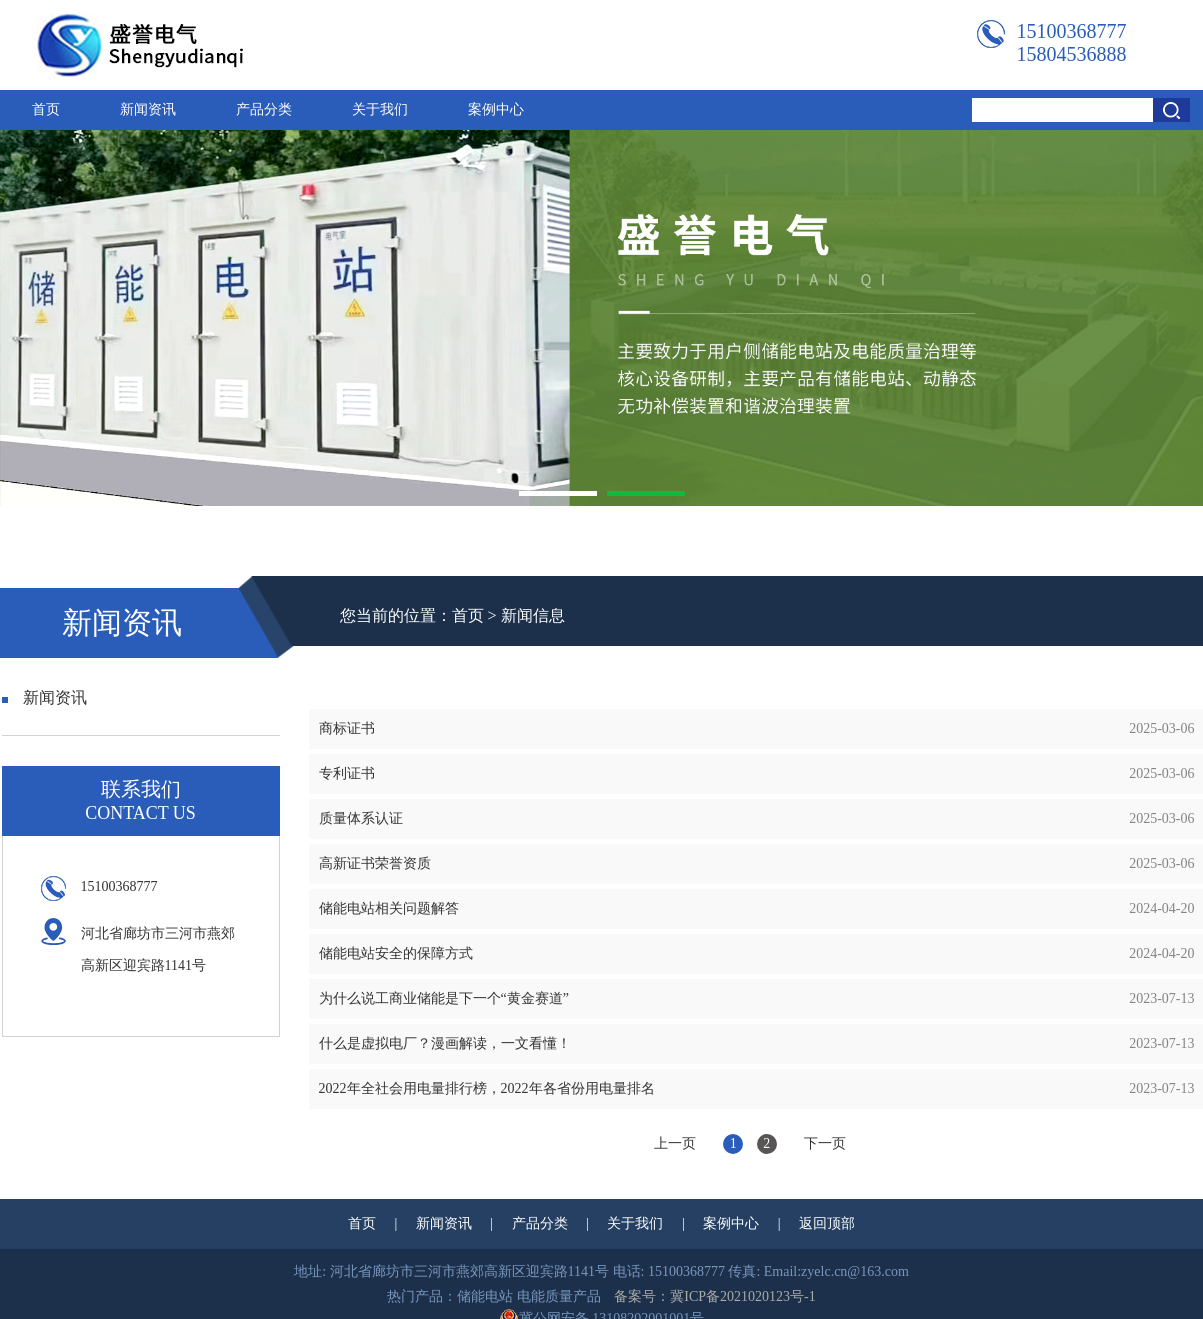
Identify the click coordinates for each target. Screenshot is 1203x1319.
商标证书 (347, 728)
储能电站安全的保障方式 (396, 953)
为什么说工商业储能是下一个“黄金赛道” (444, 998)
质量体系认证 (361, 818)
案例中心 (496, 109)
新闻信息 (533, 615)
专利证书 (347, 773)
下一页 (825, 1143)
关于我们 (380, 109)
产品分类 (264, 109)
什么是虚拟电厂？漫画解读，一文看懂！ (445, 1043)
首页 (46, 109)
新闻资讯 (148, 109)
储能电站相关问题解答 (389, 908)
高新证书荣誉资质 (375, 863)
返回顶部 (827, 1223)
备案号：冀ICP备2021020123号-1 (714, 1296)
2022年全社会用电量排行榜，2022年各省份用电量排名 (487, 1088)
